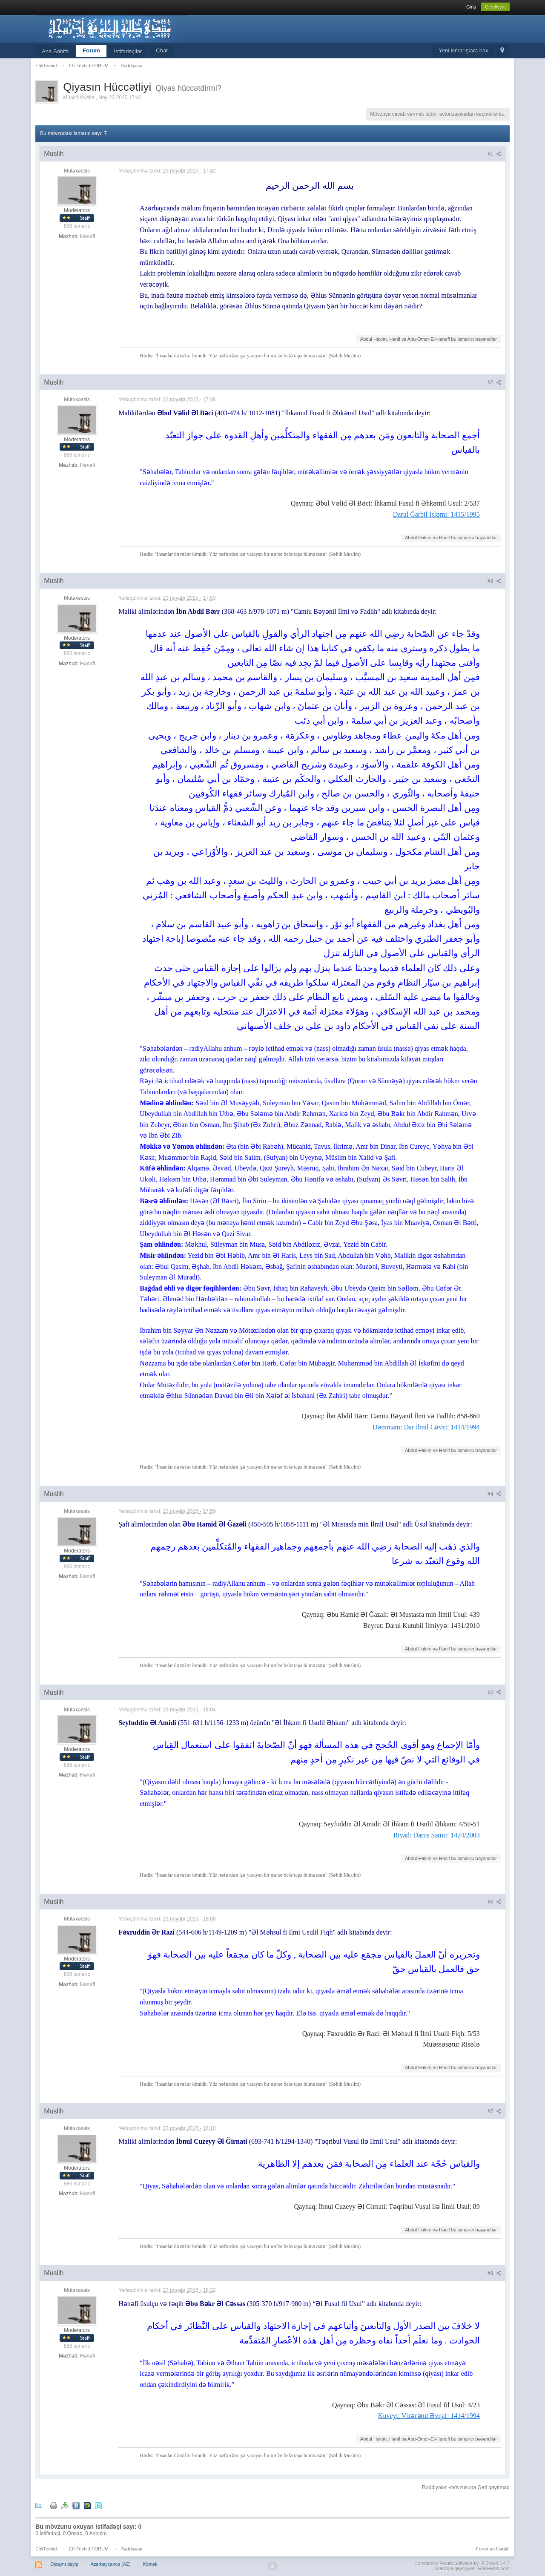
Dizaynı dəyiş (64, 2564)
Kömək (150, 2564)
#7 (494, 2111)
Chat (161, 50)
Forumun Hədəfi (493, 2548)
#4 (494, 1494)
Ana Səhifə (55, 51)
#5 (494, 1693)
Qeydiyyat (495, 6)
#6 (494, 1902)
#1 (494, 154)
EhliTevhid (46, 2548)
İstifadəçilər (128, 51)
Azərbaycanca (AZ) (111, 2564)
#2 (494, 382)
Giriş (471, 6)
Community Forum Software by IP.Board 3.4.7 (462, 2563)
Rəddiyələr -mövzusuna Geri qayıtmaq (466, 2487)
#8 (494, 2273)
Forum (91, 50)
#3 (494, 581)
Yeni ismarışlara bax (463, 50)
